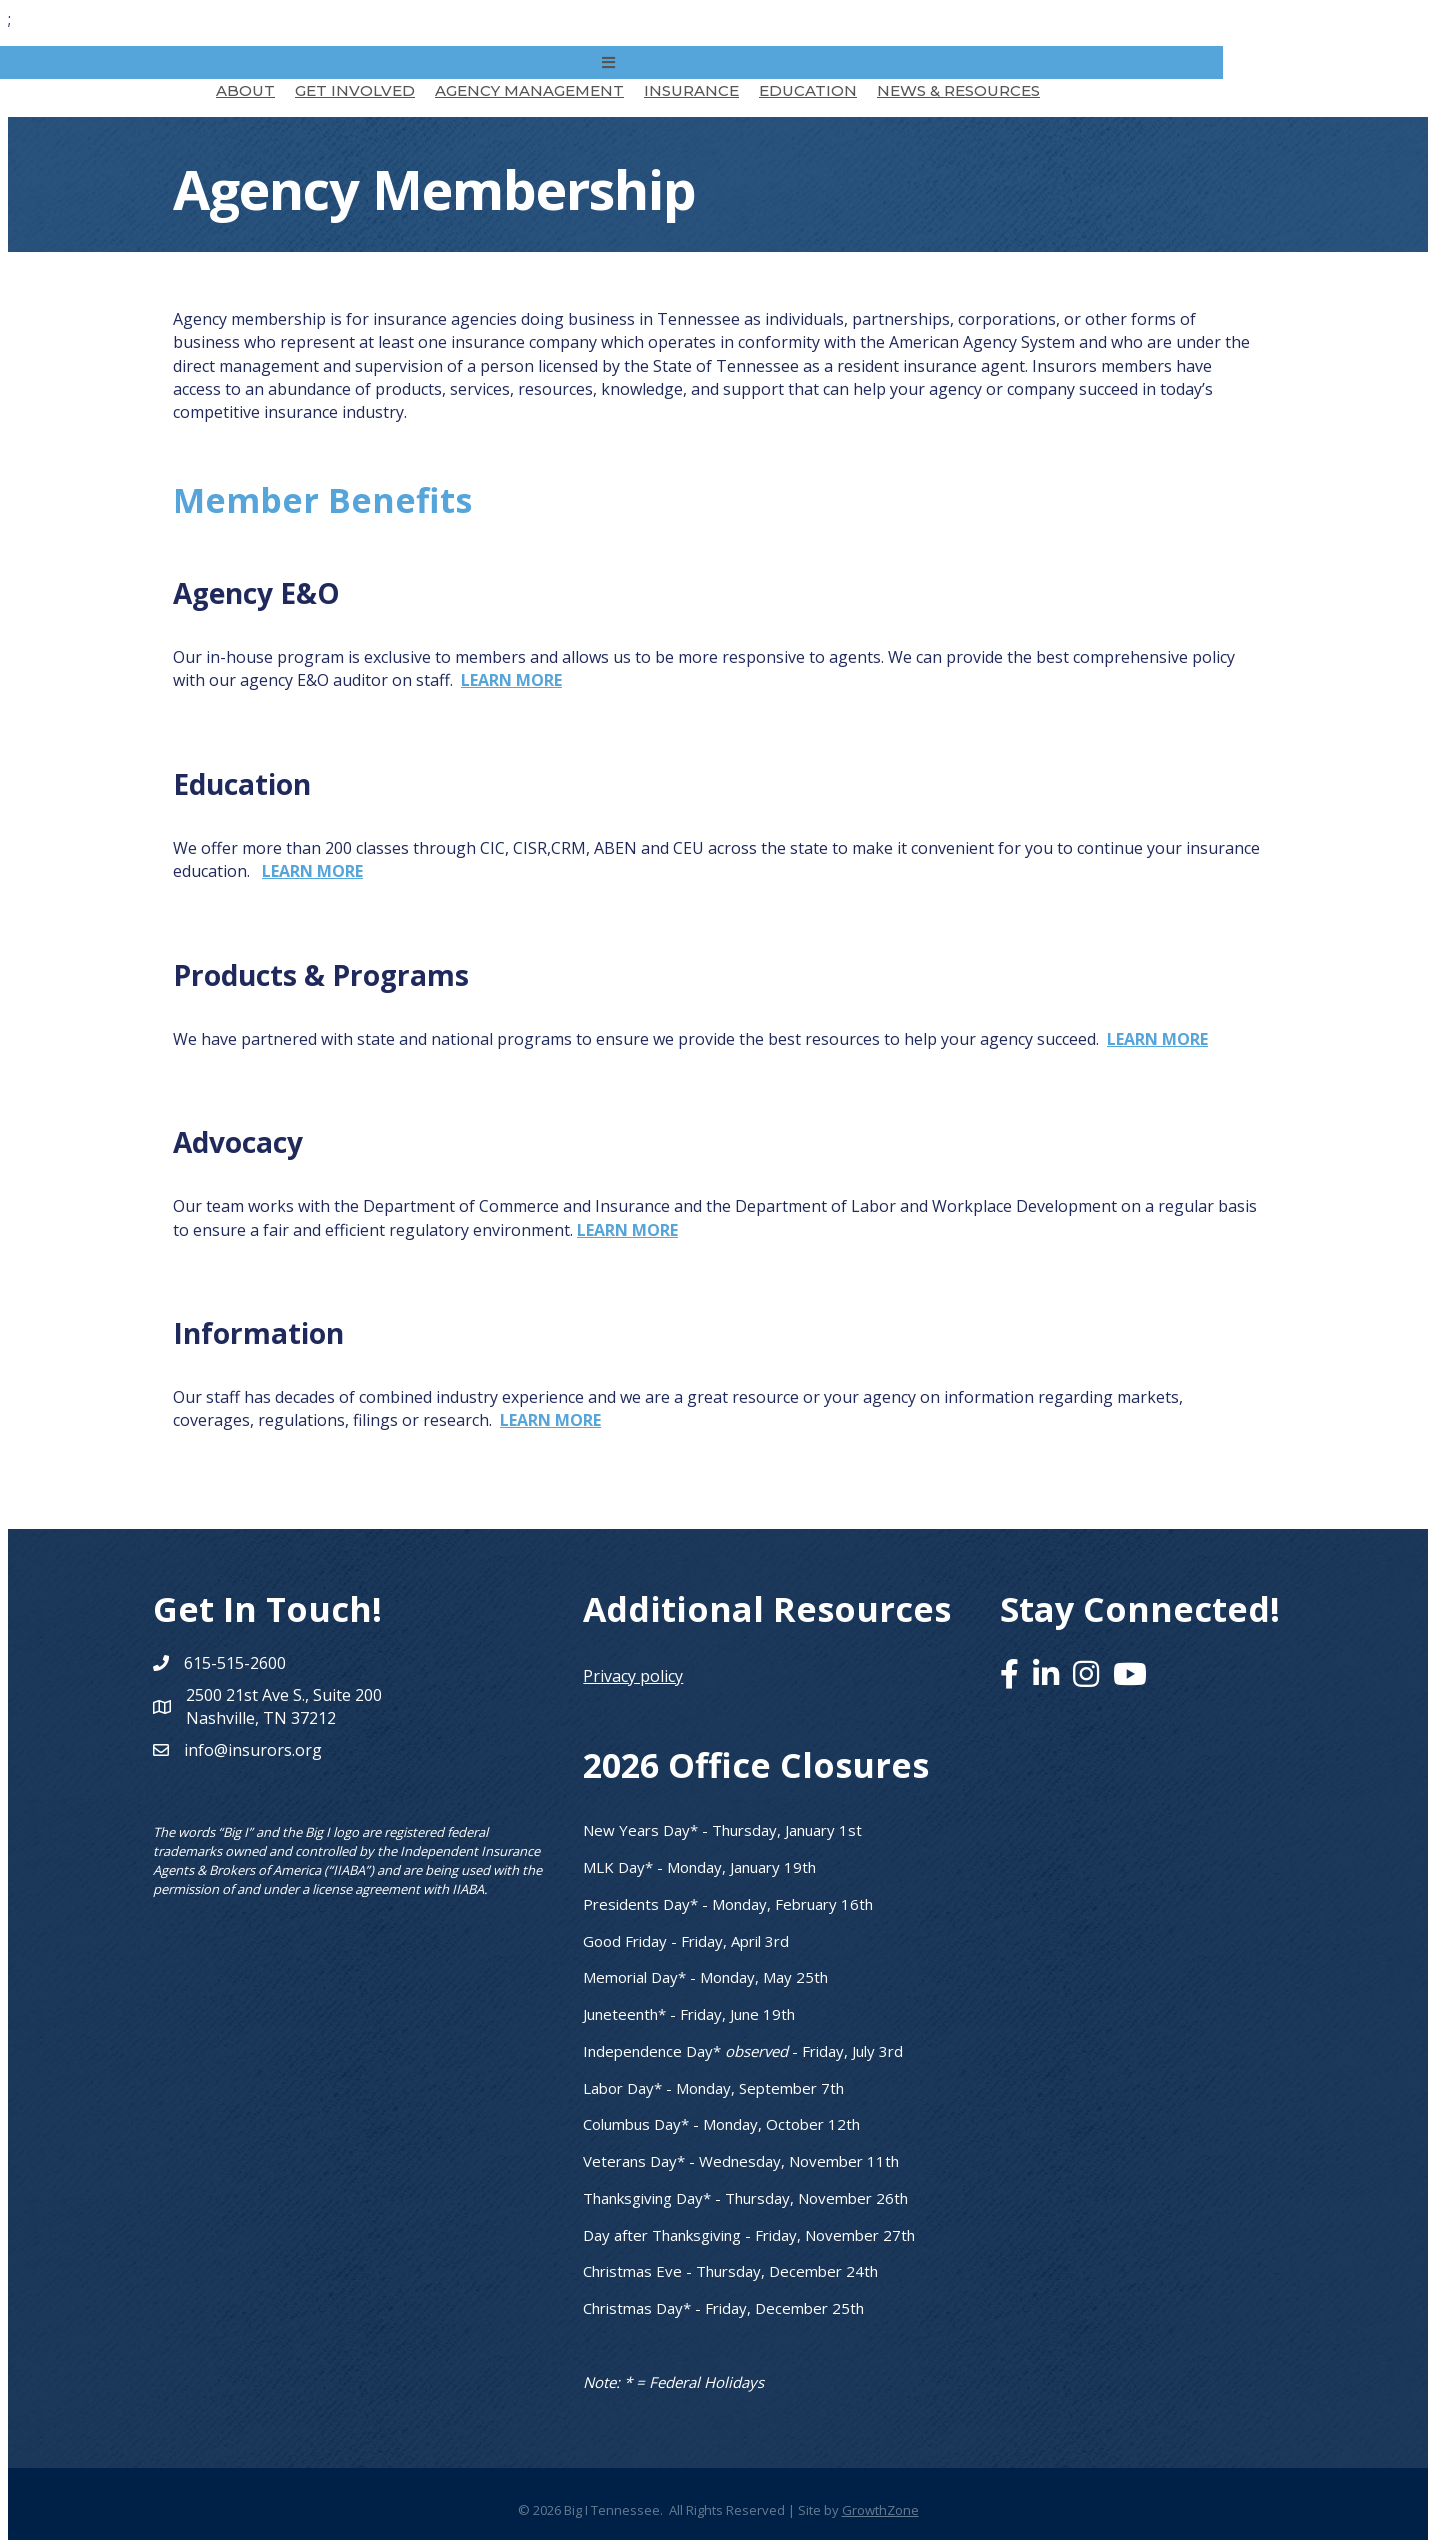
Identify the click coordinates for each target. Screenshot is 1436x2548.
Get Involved (355, 90)
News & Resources (958, 90)
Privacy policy (633, 1676)
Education (808, 90)
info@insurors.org (253, 1750)
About (245, 90)
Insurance (691, 90)
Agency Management (529, 90)
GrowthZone (880, 2510)
